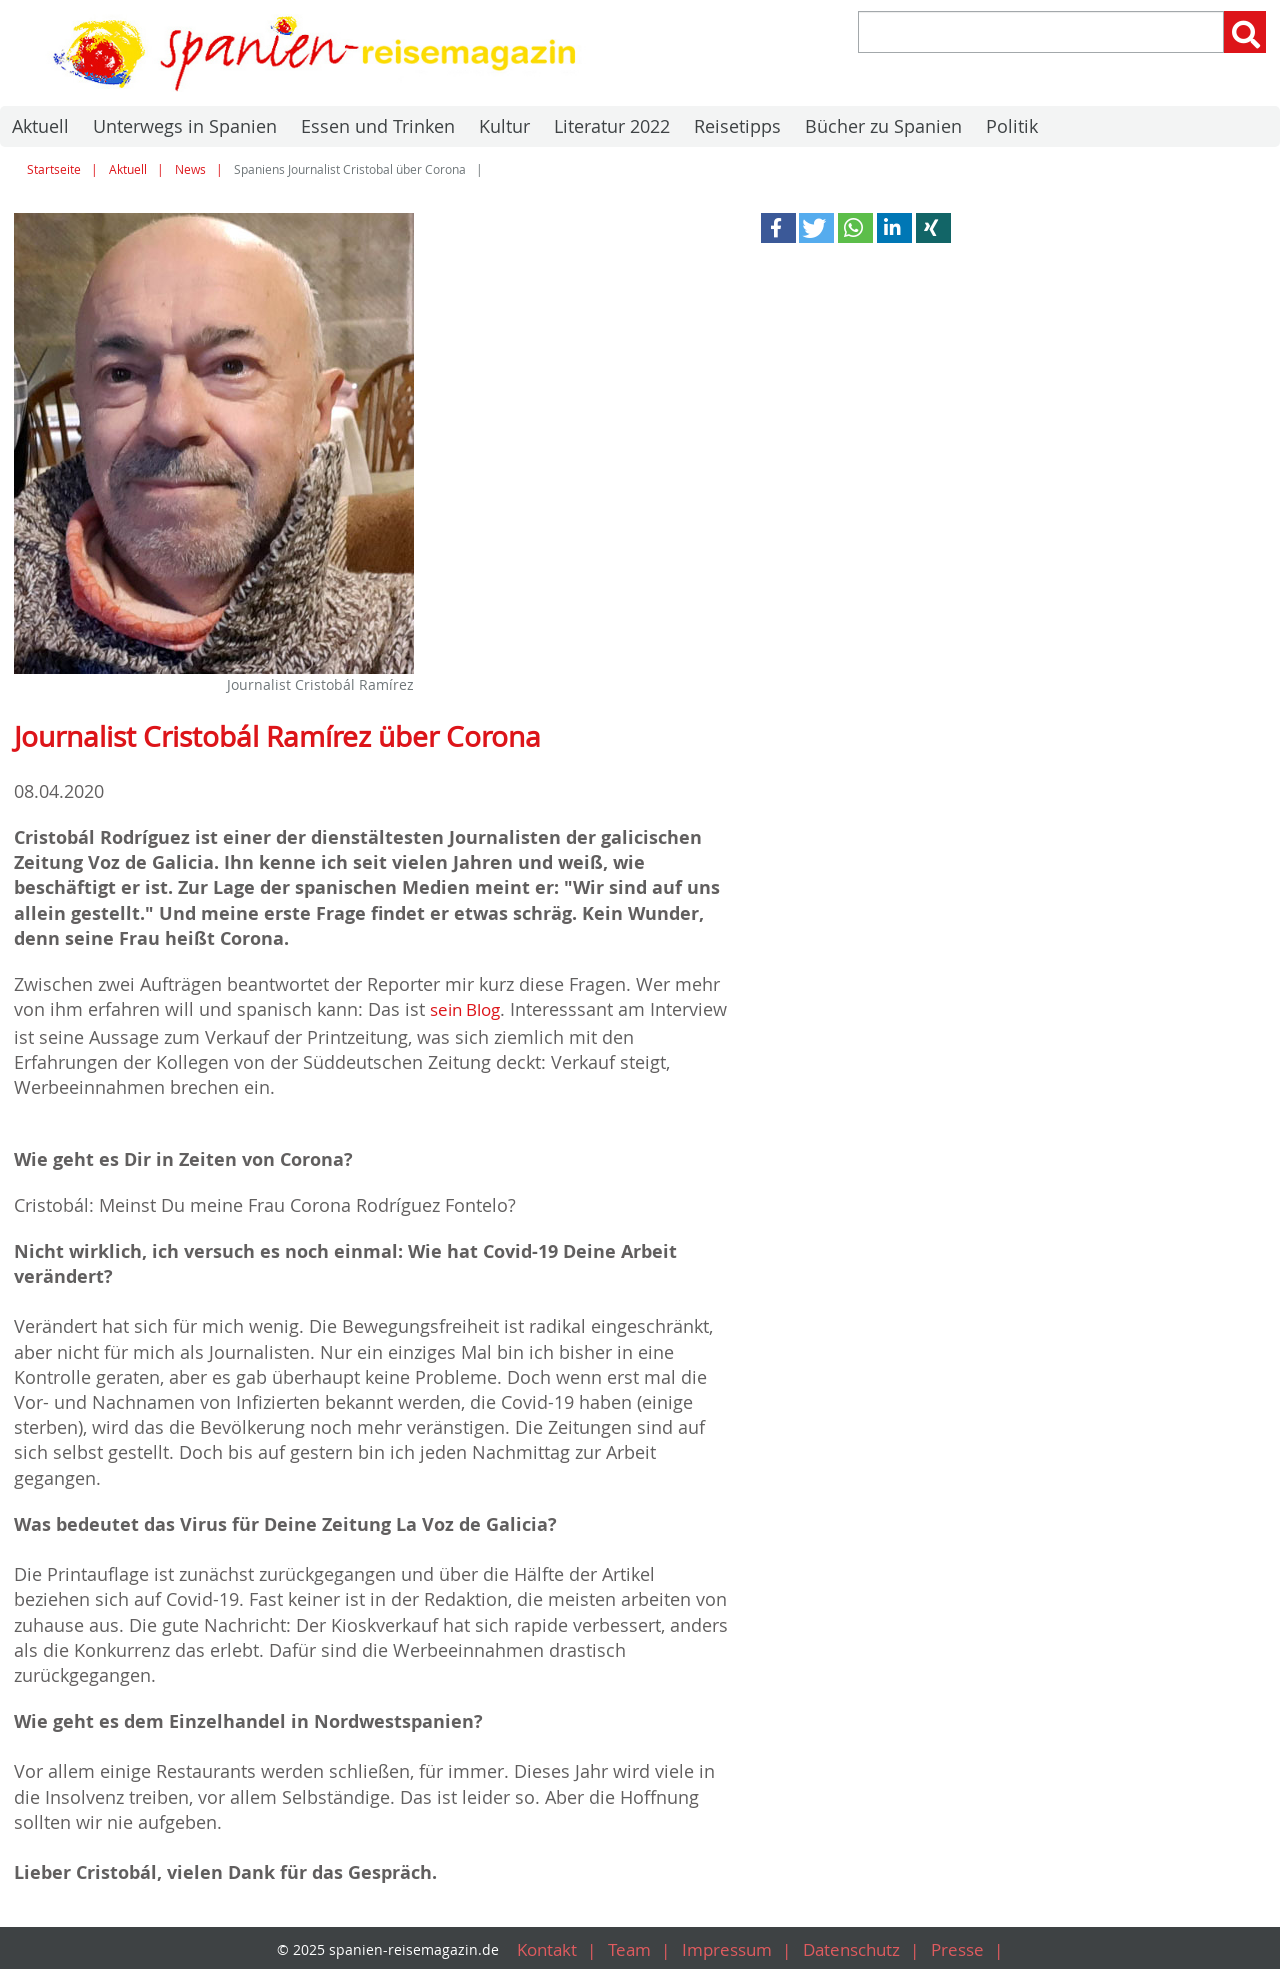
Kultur (504, 126)
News (190, 169)
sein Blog (469, 1009)
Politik (1012, 126)
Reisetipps (737, 126)
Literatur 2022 (612, 126)
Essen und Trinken (378, 126)
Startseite (54, 169)
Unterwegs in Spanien (185, 126)
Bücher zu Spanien (883, 126)
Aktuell (40, 126)
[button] (778, 228)
